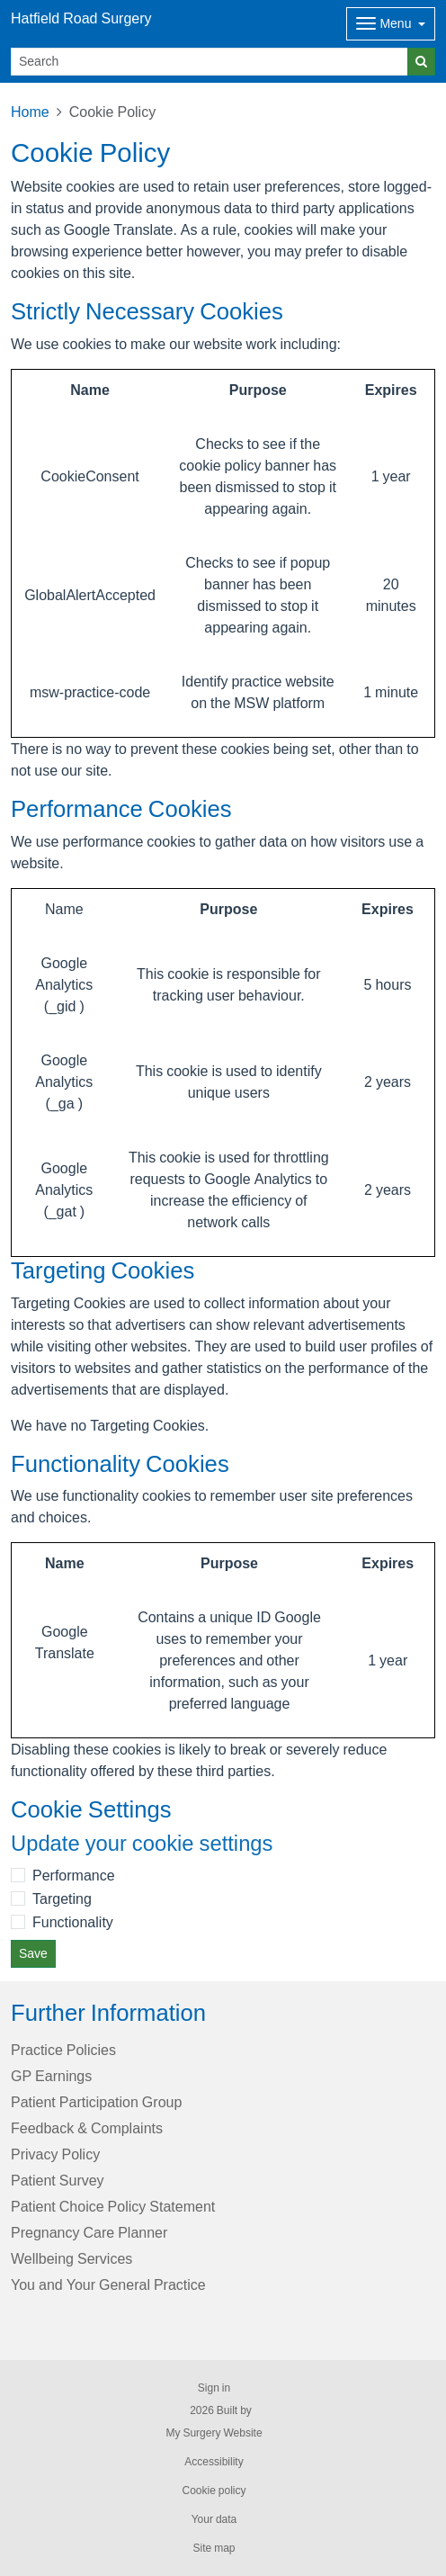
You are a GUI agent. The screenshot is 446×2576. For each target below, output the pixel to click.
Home (30, 111)
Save (33, 1953)
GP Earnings (51, 2076)
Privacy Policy (55, 2154)
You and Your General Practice (108, 2284)
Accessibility (213, 2461)
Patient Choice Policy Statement (113, 2206)
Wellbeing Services (71, 2258)
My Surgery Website (213, 2433)
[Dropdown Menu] (390, 23)
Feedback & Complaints (87, 2128)
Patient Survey (57, 2180)
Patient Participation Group (96, 2102)
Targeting (62, 1898)
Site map (213, 2548)
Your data (214, 2519)
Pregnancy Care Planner (89, 2232)
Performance (73, 1875)
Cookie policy (213, 2490)
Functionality (72, 1922)
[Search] (209, 62)
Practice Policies (63, 2049)
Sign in (214, 2388)
